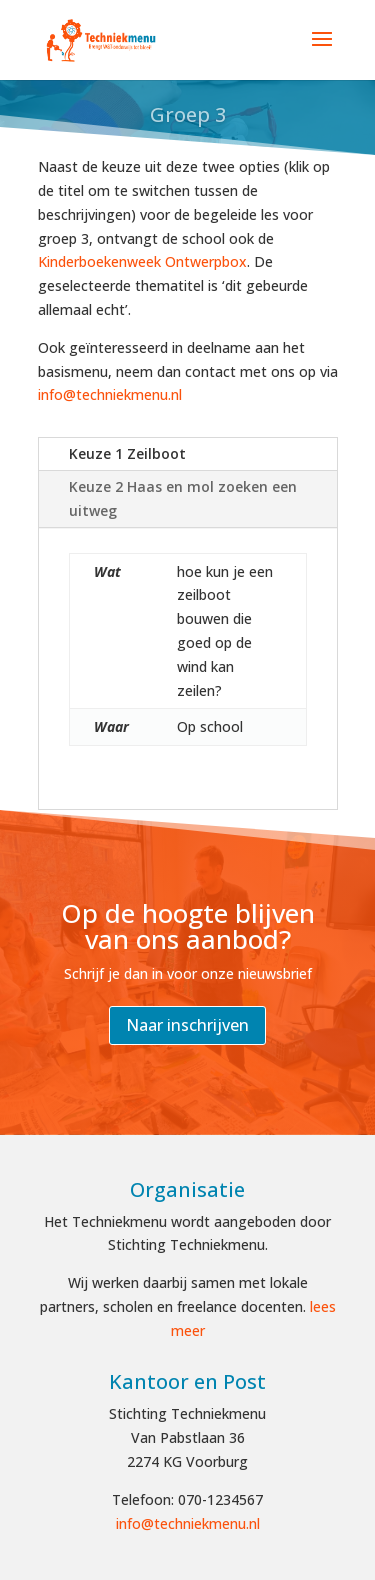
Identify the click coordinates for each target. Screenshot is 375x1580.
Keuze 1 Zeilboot (127, 453)
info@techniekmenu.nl (110, 394)
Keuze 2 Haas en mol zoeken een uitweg (183, 498)
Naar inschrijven (187, 1025)
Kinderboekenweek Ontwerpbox (142, 261)
